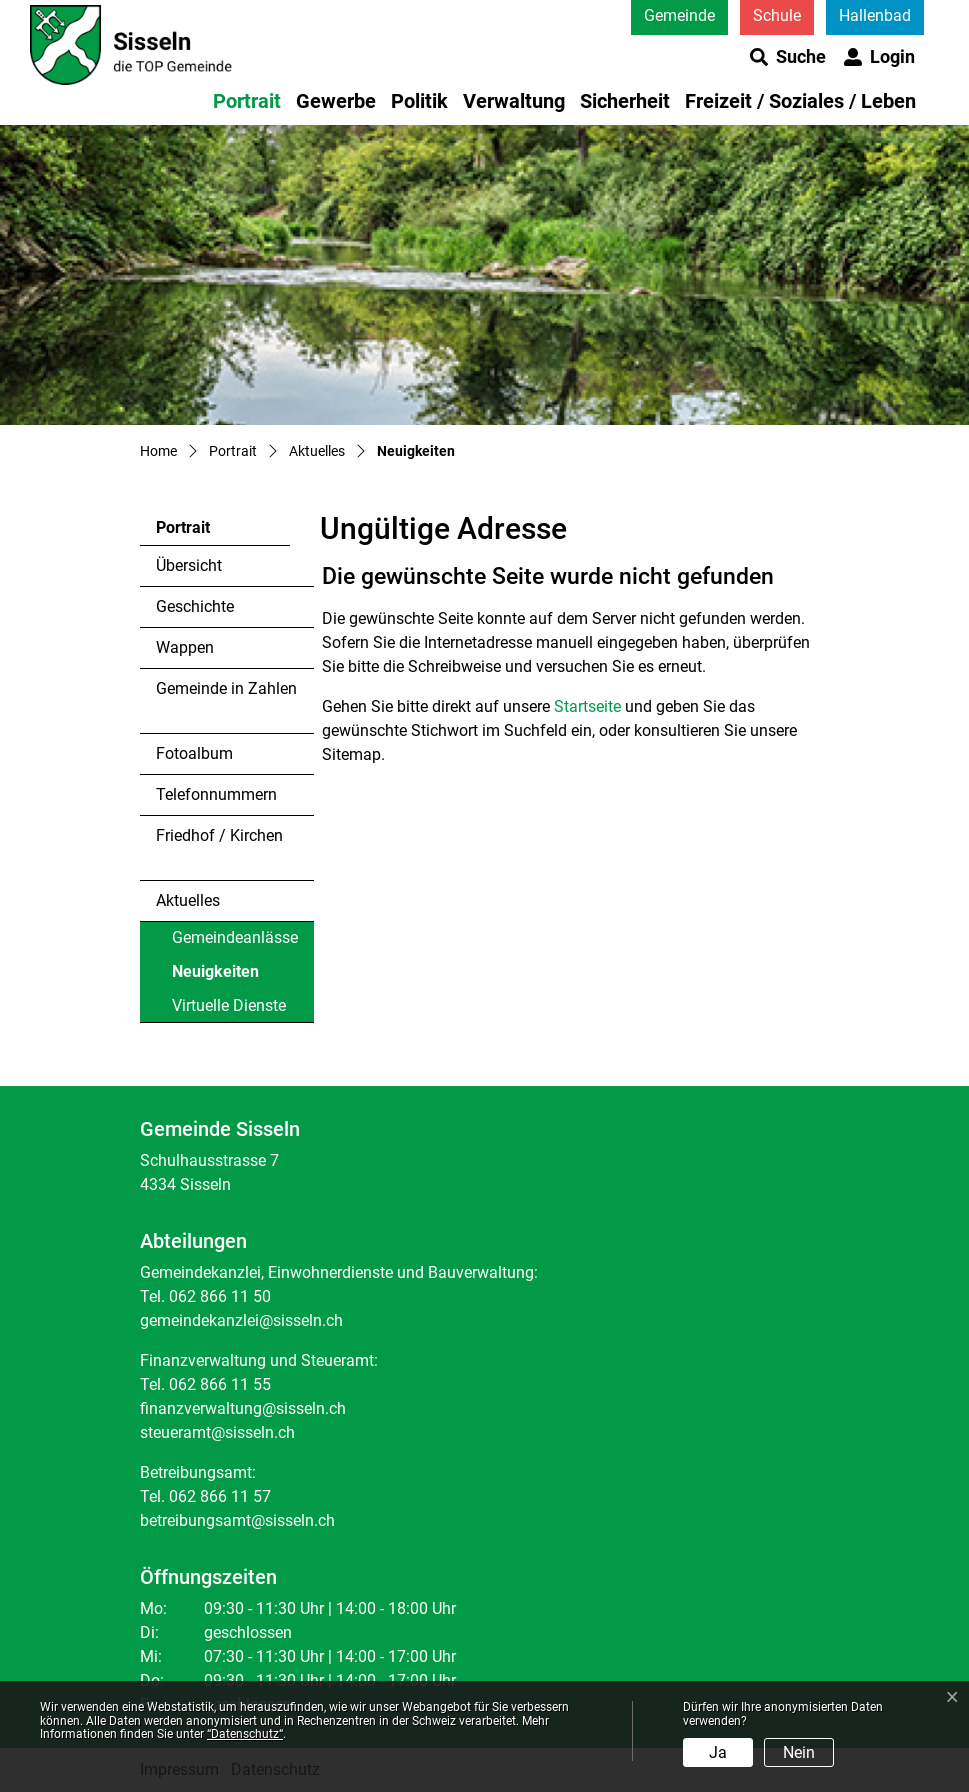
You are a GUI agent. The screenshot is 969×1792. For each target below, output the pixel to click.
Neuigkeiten (226, 976)
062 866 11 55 (220, 1384)
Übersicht (189, 565)
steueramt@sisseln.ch (217, 1432)
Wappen (185, 647)
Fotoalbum (194, 753)
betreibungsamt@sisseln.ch (237, 1520)
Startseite (587, 706)
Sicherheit (625, 101)
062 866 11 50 (220, 1296)
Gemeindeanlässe (235, 937)
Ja (718, 1752)
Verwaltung (514, 101)
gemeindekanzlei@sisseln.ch (241, 1320)
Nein (799, 1752)
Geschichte (195, 606)
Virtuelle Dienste (229, 1005)
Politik (419, 101)
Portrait (247, 101)
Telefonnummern (216, 794)
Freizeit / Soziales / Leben (800, 101)
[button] (788, 57)
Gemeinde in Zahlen (226, 688)
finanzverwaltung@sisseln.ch (243, 1408)
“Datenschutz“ (245, 1734)
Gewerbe (336, 101)
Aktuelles (188, 900)
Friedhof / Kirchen (219, 835)
